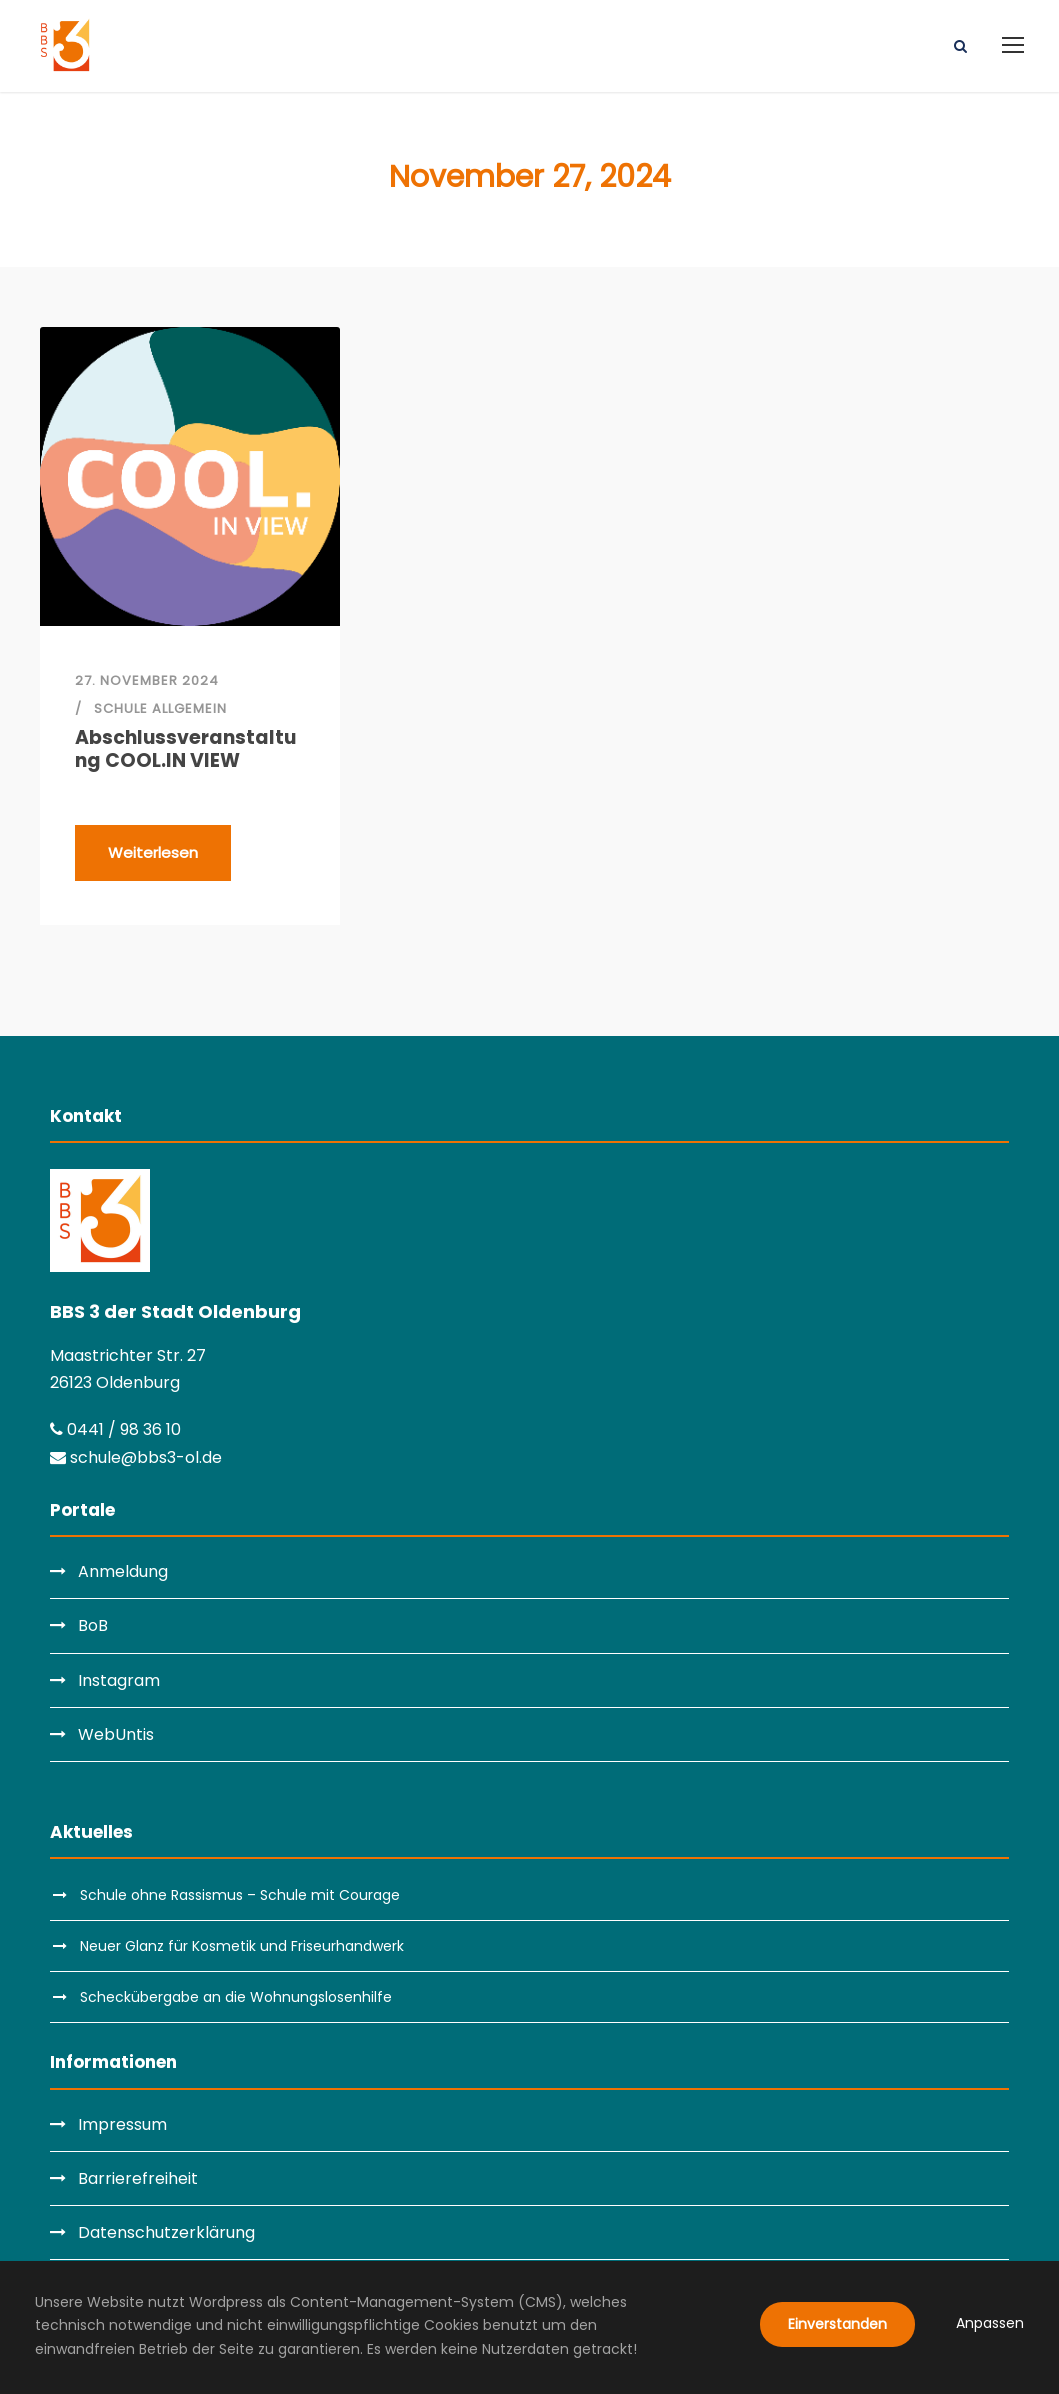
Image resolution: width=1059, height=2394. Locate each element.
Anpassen (990, 2323)
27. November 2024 (147, 680)
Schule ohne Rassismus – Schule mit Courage (240, 1895)
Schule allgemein (160, 708)
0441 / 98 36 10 (115, 1429)
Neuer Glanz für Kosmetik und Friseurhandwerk (242, 1946)
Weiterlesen (153, 852)
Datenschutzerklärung (166, 2232)
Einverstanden (837, 2324)
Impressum (122, 2124)
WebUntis (116, 1734)
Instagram (119, 1680)
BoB (93, 1625)
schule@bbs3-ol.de (136, 1457)
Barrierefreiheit (138, 2178)
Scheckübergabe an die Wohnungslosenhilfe (236, 1997)
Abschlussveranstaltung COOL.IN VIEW (185, 750)
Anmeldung (123, 1571)
